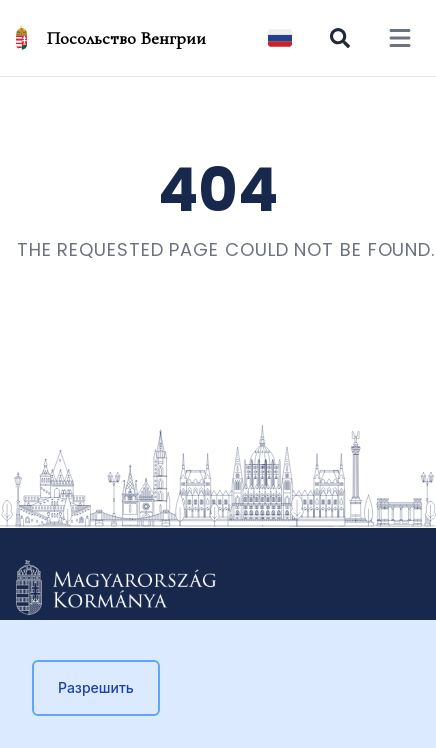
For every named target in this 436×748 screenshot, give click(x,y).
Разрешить (96, 688)
